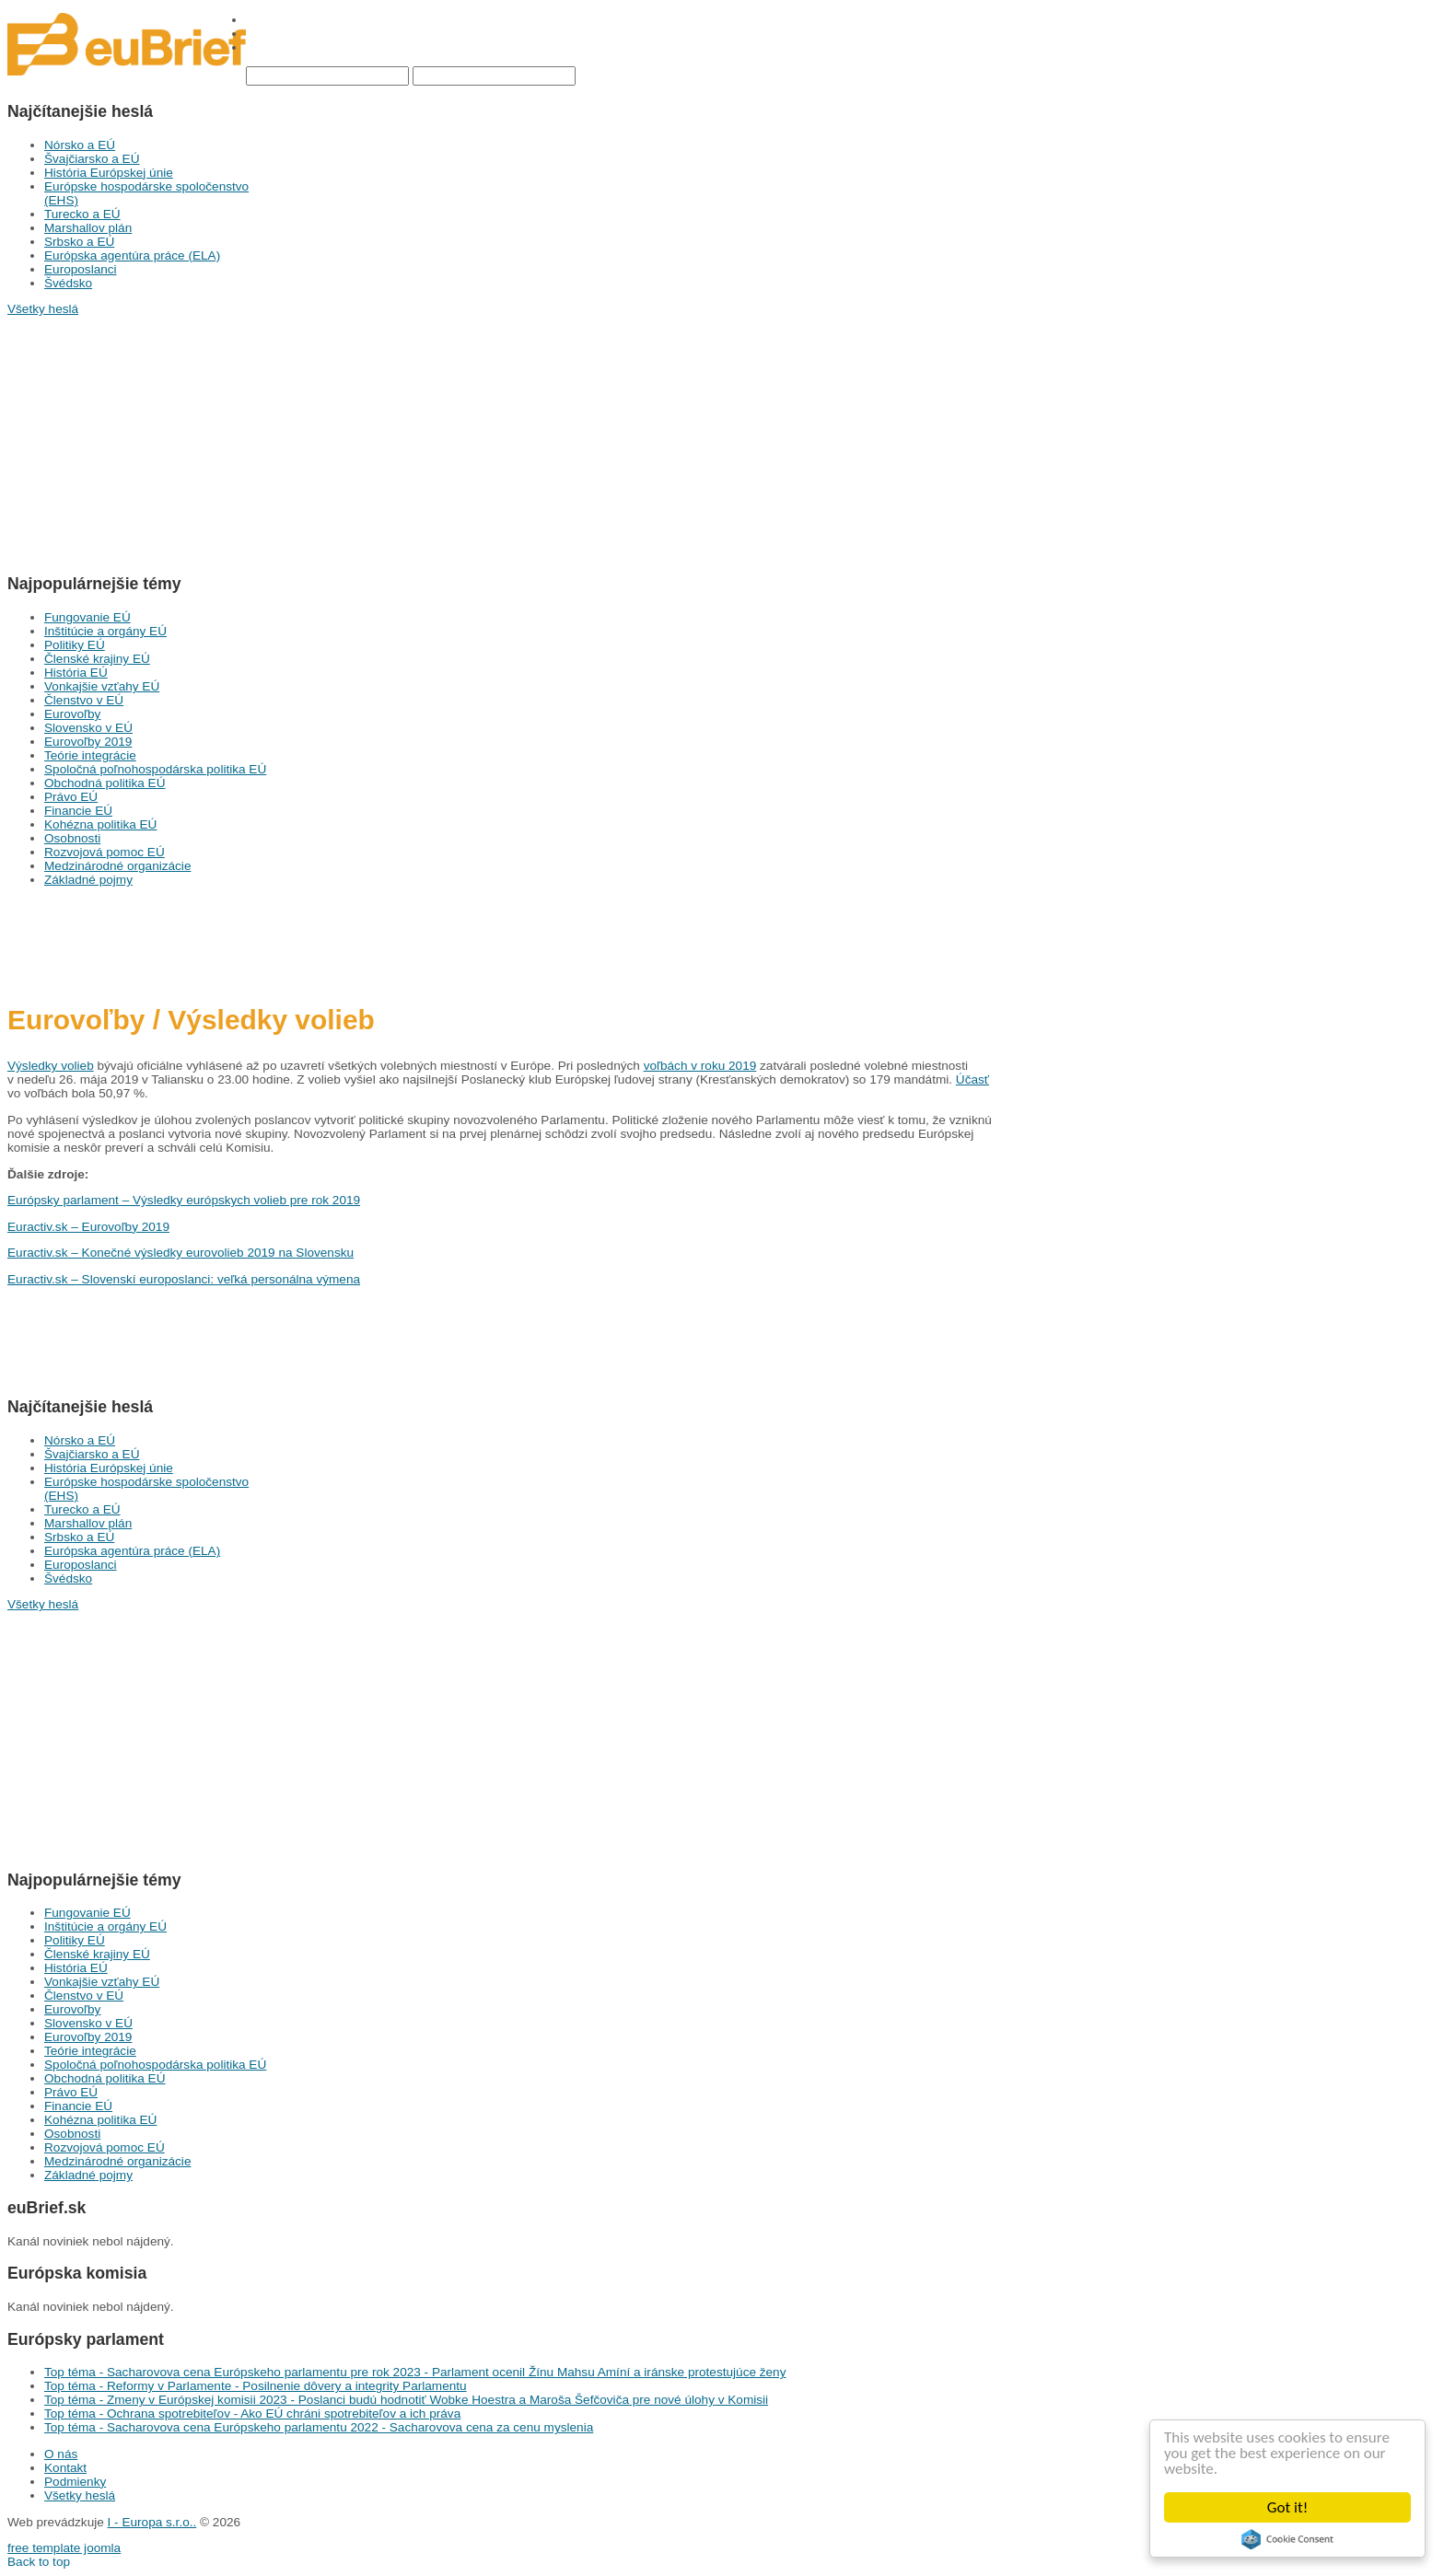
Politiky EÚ (74, 645)
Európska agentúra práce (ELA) (132, 255)
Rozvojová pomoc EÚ (104, 852)
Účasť (972, 1079)
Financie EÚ (78, 811)
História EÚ (76, 672)
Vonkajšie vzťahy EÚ (101, 686)
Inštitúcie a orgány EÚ (105, 631)
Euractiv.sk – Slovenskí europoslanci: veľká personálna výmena (183, 1279)
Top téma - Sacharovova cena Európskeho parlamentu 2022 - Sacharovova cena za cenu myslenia (318, 2427)
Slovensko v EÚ (88, 728)
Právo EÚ (71, 797)
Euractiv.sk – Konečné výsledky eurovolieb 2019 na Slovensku (180, 1252)
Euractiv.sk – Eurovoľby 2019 (88, 1227)
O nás (60, 2454)
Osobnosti (72, 838)
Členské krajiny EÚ (97, 659)
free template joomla (64, 2548)
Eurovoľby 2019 (88, 741)
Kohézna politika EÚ (100, 824)
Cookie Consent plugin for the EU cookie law (1287, 2539)
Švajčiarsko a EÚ (92, 159)
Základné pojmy (88, 880)
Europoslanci (80, 269)
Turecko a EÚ (82, 214)
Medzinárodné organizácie (117, 866)
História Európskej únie (108, 173)
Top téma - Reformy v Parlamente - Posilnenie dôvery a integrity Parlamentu (255, 2386)
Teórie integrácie (90, 755)
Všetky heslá (79, 2495)
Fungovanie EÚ (87, 617)
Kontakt (65, 2468)
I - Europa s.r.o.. (152, 2522)
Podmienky (75, 2482)
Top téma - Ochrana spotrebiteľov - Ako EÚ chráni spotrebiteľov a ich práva (252, 2413)
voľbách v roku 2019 (700, 1066)
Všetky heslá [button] (42, 309)
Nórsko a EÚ (79, 145)
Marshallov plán (88, 228)
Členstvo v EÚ (83, 700)
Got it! (1287, 2507)
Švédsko (68, 283)
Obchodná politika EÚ (104, 783)
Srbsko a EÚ (79, 242)
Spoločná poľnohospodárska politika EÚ (155, 769)
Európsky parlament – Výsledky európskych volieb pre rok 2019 (183, 1200)
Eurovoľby (72, 714)
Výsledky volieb (50, 1066)
